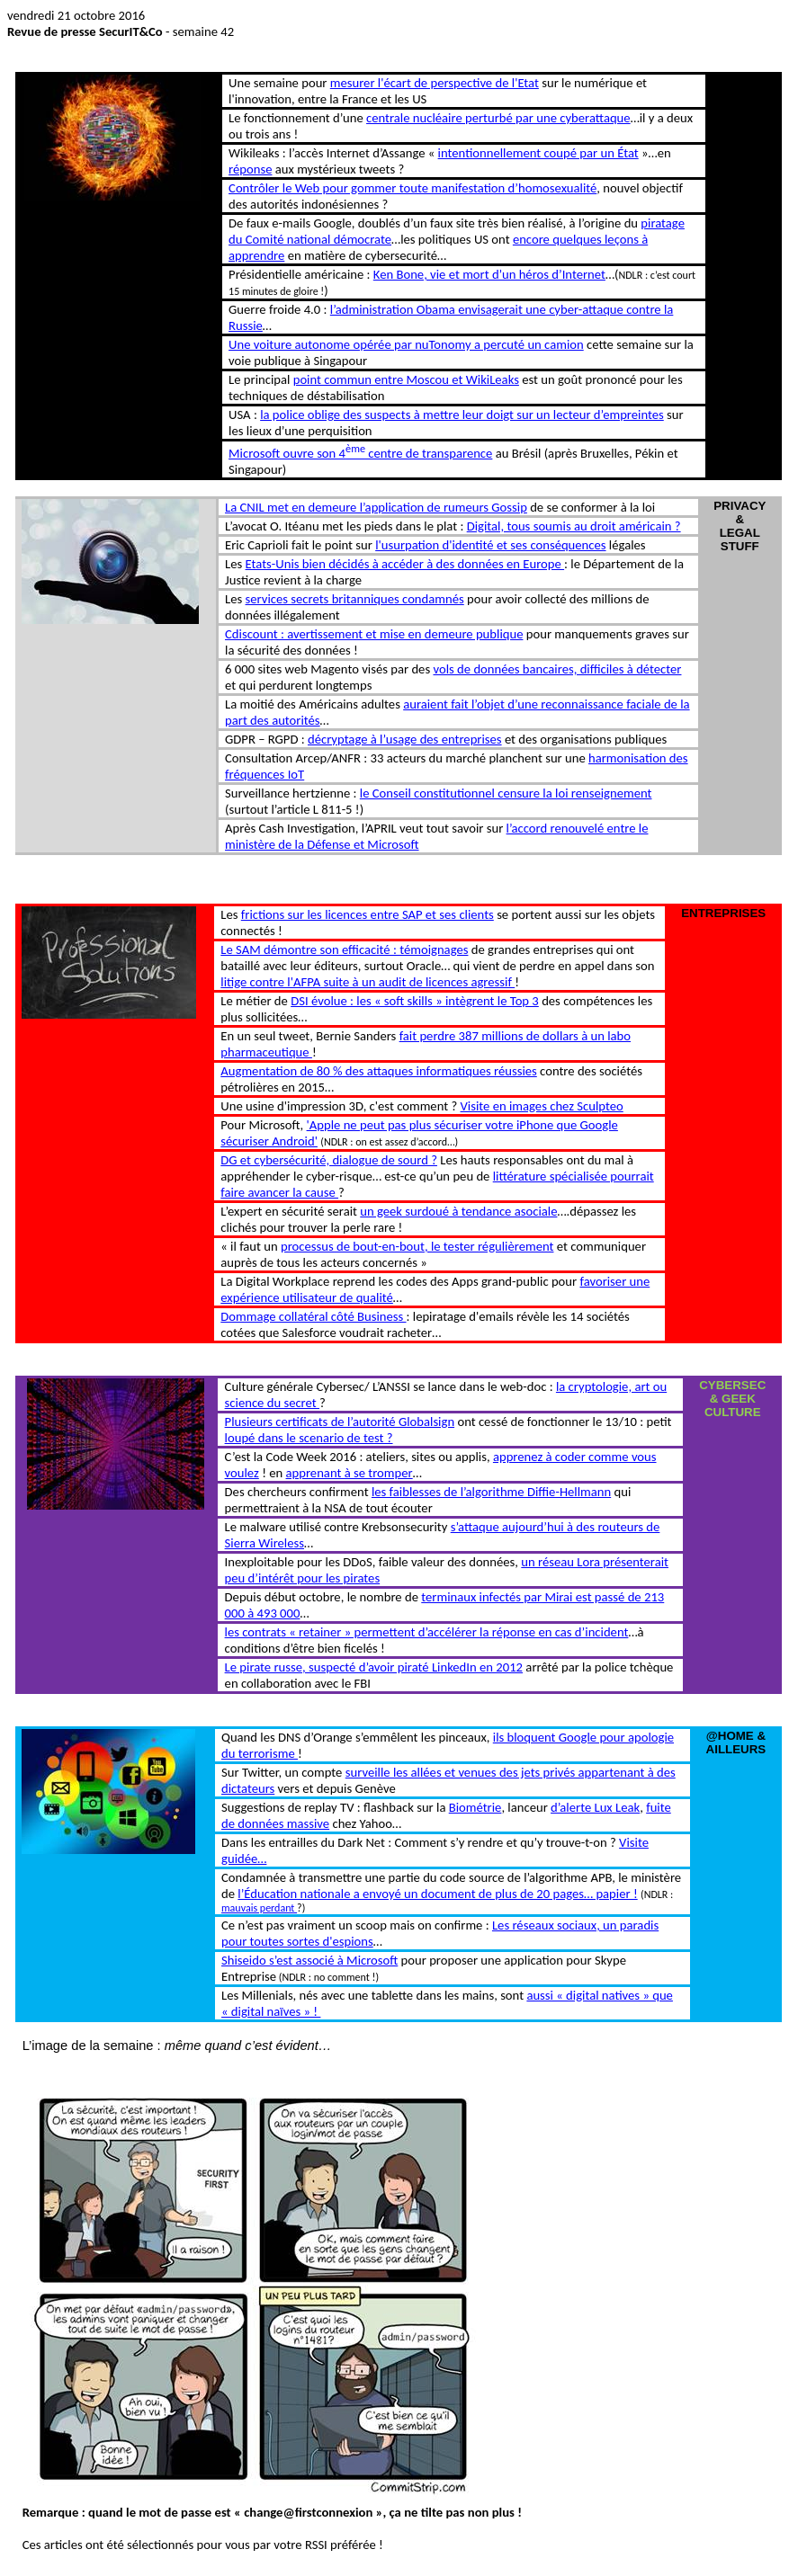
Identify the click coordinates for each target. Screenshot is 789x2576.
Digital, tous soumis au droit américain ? (574, 526)
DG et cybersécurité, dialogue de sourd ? (328, 1160)
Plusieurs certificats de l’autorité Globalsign (340, 1421)
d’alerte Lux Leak (595, 1807)
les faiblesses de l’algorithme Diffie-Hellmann (491, 1492)
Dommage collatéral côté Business (313, 1316)
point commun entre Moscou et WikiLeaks (406, 379)
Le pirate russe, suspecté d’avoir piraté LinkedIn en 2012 (374, 1667)
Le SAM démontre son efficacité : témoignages (344, 949)
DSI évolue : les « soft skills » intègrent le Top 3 (415, 1001)
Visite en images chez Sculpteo (542, 1106)
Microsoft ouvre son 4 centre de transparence (360, 453)
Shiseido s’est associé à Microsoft (309, 1960)
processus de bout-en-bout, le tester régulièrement (417, 1246)
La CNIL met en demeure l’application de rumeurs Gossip (376, 507)
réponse (250, 169)
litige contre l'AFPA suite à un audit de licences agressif (367, 982)
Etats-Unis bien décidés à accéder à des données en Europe (405, 564)
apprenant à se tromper (349, 1473)
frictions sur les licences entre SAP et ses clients (367, 914)
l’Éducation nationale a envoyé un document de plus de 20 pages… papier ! (437, 1893)
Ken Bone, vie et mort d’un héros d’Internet (489, 274)
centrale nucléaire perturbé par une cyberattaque (498, 118)
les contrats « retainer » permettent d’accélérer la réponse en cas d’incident (427, 1632)
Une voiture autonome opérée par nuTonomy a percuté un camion (406, 344)
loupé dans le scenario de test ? (309, 1438)
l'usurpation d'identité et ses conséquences (490, 545)
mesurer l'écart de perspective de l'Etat (434, 83)
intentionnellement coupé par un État (538, 153)
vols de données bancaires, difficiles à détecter (557, 669)
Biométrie (475, 1807)
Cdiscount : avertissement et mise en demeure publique (374, 634)
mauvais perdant (259, 1908)
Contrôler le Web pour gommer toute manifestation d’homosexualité (412, 188)
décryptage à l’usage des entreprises (405, 739)
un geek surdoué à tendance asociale (458, 1211)
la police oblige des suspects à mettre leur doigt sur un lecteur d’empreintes (462, 414)
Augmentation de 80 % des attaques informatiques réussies (378, 1071)
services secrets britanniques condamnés (355, 599)
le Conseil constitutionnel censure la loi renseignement (506, 793)
